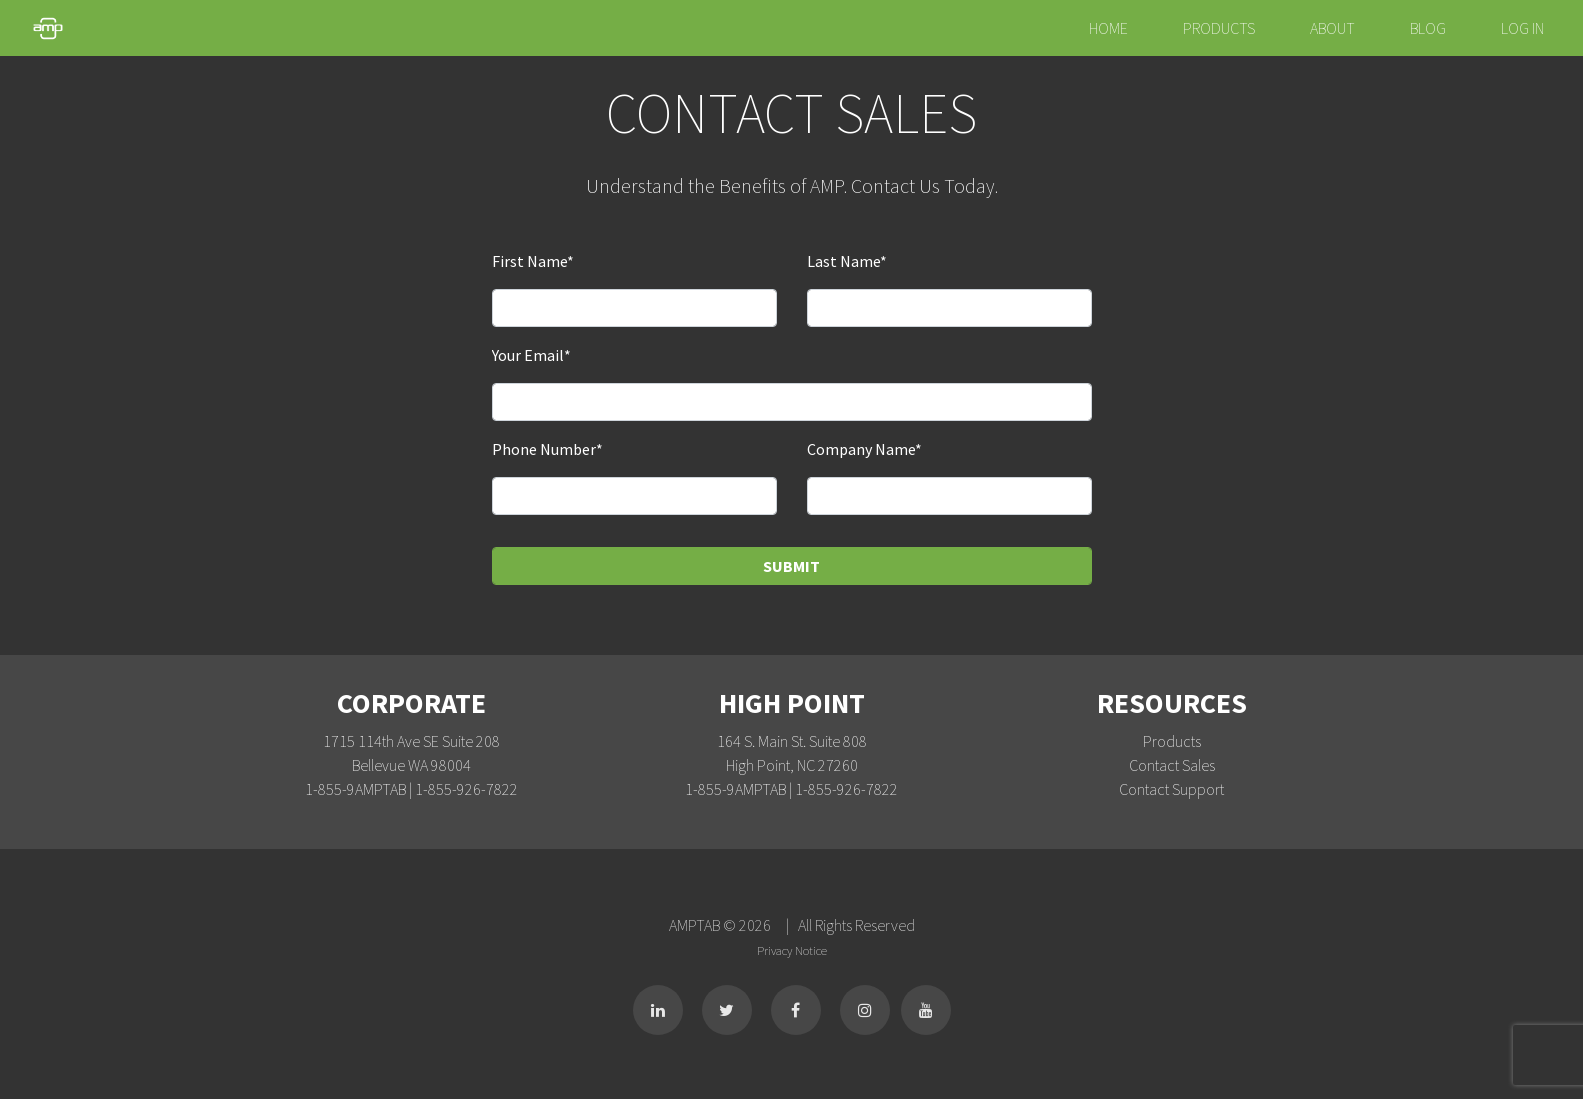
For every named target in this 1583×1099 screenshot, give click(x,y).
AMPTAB (696, 925)
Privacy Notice (792, 950)
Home (1108, 28)
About (1332, 28)
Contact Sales (1172, 765)
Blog (1428, 28)
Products (1219, 28)
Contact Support (1171, 789)
